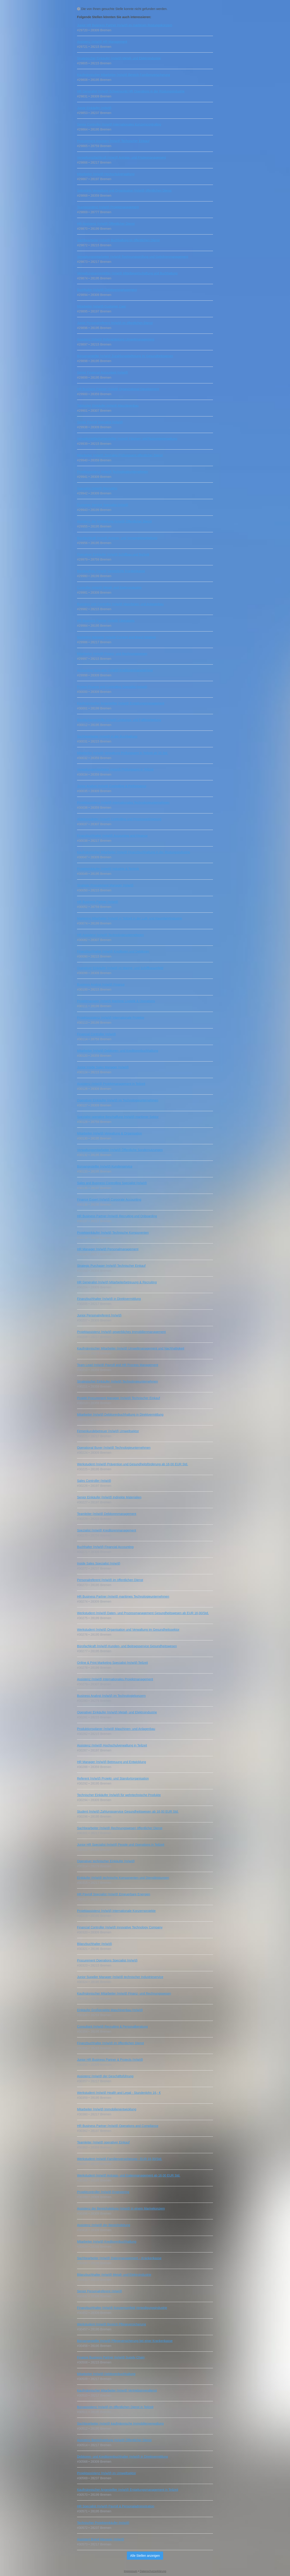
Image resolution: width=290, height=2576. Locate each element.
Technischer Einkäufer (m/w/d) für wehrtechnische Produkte (119, 1795)
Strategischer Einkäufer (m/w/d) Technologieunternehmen (117, 1381)
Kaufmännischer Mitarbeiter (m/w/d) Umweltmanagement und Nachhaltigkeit (130, 1348)
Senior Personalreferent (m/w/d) (99, 2291)
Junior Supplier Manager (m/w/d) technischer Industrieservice (120, 1977)
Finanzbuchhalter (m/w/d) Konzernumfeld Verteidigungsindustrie (122, 2308)
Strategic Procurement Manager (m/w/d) (105, 885)
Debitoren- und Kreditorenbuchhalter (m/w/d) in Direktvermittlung (122, 2456)
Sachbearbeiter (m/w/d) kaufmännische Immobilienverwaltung (120, 2423)
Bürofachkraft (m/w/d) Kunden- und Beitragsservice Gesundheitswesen (127, 1646)
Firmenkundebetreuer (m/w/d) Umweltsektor (108, 1431)
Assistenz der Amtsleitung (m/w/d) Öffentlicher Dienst (114, 521)
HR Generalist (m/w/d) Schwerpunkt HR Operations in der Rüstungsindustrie (131, 91)
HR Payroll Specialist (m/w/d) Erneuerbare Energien (113, 1894)
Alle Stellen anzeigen (145, 2555)
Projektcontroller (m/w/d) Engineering (103, 2192)
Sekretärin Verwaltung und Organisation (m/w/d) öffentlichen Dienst (124, 190)
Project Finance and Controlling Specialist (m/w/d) (112, 687)
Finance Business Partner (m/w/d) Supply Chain (111, 2357)
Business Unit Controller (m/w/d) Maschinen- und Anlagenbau (120, 604)
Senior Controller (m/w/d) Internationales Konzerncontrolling (119, 124)
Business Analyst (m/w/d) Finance (101, 984)
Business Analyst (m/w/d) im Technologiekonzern (111, 1696)
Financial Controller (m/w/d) (96, 1034)
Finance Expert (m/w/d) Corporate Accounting (109, 1199)
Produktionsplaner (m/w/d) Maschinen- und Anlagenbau (116, 1729)
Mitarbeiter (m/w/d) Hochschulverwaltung (106, 174)
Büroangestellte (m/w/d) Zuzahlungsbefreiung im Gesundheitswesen (125, 356)
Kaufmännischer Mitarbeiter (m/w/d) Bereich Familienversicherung (123, 75)
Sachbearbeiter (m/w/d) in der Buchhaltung (107, 736)
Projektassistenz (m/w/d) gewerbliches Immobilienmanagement (121, 1332)
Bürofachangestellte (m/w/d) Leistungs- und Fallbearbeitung (119, 720)
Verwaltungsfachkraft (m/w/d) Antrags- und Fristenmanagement (121, 157)
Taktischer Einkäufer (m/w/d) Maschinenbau (108, 405)
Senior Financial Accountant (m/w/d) (102, 372)
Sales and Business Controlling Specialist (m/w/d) (112, 1183)
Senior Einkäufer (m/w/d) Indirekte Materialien (109, 1497)
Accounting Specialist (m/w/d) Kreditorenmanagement (115, 670)
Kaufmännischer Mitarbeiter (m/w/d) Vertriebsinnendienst (117, 2390)
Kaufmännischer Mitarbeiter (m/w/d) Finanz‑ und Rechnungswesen (124, 1993)
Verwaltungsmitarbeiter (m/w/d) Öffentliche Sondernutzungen (120, 1150)
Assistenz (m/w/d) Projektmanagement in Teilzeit (111, 1084)
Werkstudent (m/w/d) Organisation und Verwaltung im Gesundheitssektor (128, 1629)
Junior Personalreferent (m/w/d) (99, 1315)
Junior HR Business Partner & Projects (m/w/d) (110, 2059)
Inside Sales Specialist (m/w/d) (98, 1563)
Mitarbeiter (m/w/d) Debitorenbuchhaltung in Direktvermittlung (120, 1414)
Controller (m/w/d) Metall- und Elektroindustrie (109, 587)
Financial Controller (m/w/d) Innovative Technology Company (119, 1927)
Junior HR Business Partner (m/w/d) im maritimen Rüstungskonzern (124, 25)
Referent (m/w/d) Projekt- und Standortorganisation (113, 1778)
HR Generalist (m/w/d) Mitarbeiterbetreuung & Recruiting (117, 1282)
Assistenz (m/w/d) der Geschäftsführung (105, 2076)
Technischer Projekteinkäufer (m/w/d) (103, 2523)
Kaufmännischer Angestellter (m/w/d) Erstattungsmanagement (120, 703)
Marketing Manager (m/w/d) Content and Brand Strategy (116, 637)
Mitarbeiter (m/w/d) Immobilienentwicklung (106, 2109)
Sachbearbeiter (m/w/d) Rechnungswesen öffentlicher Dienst (119, 1828)
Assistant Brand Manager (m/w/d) (100, 2539)
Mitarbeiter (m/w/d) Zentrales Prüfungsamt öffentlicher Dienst (120, 455)
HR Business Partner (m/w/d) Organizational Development (118, 389)
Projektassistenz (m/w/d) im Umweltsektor (106, 2473)
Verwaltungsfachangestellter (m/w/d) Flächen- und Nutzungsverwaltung (127, 438)
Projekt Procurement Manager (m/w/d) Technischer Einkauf (118, 1398)
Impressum (130, 2571)
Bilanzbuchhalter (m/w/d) (94, 1944)
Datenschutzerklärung (153, 2571)
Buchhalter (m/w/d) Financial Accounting (105, 1547)
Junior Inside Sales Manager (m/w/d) (103, 1067)
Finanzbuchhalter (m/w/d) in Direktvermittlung (109, 1299)
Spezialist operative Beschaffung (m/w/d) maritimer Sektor (118, 1117)
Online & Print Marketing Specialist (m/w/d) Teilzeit (112, 1662)
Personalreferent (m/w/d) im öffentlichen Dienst (110, 1580)
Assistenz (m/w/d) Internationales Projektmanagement (115, 1679)
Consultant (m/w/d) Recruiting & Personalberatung (112, 2026)
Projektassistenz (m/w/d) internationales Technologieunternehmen (123, 802)
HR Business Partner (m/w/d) (97, 902)
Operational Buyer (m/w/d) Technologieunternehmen (113, 1447)
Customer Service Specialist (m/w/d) (102, 505)
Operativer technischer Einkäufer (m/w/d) (106, 1861)
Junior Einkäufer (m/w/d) (94, 108)
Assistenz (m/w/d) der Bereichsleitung (103, 2225)
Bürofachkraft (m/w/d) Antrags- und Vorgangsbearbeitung (117, 538)
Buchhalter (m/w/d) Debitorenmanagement (107, 290)
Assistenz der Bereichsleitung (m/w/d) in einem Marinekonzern (121, 2208)
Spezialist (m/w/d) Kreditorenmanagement (106, 1530)
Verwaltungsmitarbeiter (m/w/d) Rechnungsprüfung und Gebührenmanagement (132, 257)
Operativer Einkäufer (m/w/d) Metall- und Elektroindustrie (117, 1712)
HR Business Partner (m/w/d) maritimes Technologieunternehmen (123, 1596)
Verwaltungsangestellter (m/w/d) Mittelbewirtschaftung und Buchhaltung (127, 273)
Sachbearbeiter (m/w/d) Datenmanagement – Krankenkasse (119, 2258)
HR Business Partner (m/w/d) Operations (106, 620)
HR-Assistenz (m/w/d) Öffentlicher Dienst (106, 223)
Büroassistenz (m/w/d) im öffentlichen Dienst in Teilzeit (115, 2407)
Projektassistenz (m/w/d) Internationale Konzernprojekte (116, 1911)
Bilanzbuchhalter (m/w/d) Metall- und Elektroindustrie (114, 2274)
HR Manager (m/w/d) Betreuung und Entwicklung (111, 1762)
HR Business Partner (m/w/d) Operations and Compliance (117, 2126)
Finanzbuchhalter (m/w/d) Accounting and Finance (112, 835)
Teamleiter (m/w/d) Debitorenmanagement (106, 1514)
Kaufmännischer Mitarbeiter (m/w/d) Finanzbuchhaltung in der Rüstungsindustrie (133, 852)
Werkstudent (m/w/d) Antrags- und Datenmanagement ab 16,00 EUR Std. (128, 2175)
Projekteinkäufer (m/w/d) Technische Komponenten (113, 1232)
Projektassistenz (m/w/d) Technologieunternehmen (112, 472)
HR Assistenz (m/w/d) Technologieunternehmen (110, 935)
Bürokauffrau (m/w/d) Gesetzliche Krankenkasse (111, 571)
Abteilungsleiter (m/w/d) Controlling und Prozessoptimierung (119, 819)
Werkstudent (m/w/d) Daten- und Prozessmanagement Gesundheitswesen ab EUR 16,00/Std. (143, 1613)
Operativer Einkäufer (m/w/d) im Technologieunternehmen (117, 1100)
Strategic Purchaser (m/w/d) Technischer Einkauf (111, 1265)
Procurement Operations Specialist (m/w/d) (107, 1960)
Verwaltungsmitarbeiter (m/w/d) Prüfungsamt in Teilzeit (115, 769)
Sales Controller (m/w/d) (94, 1481)
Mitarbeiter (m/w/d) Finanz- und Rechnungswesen (112, 653)
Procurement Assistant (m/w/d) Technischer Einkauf (113, 141)
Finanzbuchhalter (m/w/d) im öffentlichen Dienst (110, 2043)
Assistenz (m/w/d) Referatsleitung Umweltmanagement (115, 339)
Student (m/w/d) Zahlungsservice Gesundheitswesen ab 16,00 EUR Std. (128, 1811)
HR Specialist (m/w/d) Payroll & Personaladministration (115, 2506)
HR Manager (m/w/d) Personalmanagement (107, 1249)
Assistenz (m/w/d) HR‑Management (102, 42)
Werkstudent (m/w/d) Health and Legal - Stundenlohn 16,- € (119, 2093)
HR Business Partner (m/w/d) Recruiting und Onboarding (117, 1216)
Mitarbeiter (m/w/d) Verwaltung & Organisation (109, 1133)
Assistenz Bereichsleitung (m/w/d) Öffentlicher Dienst (114, 2440)
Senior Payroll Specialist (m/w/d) (100, 422)
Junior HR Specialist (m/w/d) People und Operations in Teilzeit (120, 1844)
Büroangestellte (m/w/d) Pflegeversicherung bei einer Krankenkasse (125, 2341)
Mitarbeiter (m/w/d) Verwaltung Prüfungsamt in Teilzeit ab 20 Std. (122, 753)
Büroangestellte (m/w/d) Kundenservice (104, 1166)
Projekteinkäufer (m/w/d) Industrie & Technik (108, 869)
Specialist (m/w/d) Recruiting (97, 488)
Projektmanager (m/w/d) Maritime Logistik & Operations (116, 1001)
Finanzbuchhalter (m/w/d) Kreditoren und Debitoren (113, 951)
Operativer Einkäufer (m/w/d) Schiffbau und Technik (113, 554)
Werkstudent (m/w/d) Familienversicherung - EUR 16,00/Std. (119, 2159)
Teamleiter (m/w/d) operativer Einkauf (103, 2142)
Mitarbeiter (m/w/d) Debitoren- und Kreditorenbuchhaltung (117, 1050)
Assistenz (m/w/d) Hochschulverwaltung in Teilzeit (112, 1745)
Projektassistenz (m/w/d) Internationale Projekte (110, 1017)
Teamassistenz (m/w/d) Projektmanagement (108, 207)
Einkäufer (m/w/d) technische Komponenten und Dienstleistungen (123, 1877)
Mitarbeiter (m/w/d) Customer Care (101, 306)
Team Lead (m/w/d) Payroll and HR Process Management (117, 1365)
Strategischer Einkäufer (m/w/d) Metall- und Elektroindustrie (119, 58)
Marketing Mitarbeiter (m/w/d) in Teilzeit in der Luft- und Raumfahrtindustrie (129, 918)
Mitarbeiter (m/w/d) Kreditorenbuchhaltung (106, 2241)
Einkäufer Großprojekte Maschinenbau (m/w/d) (110, 2010)
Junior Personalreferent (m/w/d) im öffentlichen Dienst (115, 323)
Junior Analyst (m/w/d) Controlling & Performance (111, 786)
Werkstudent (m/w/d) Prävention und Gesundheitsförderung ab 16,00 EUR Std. (132, 1464)
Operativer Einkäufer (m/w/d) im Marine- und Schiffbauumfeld (120, 968)
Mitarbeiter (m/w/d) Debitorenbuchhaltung (106, 2374)
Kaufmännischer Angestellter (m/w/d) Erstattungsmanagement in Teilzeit (127, 2489)
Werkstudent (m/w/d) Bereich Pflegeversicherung (111, 2324)
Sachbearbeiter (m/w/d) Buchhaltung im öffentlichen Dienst (118, 240)
